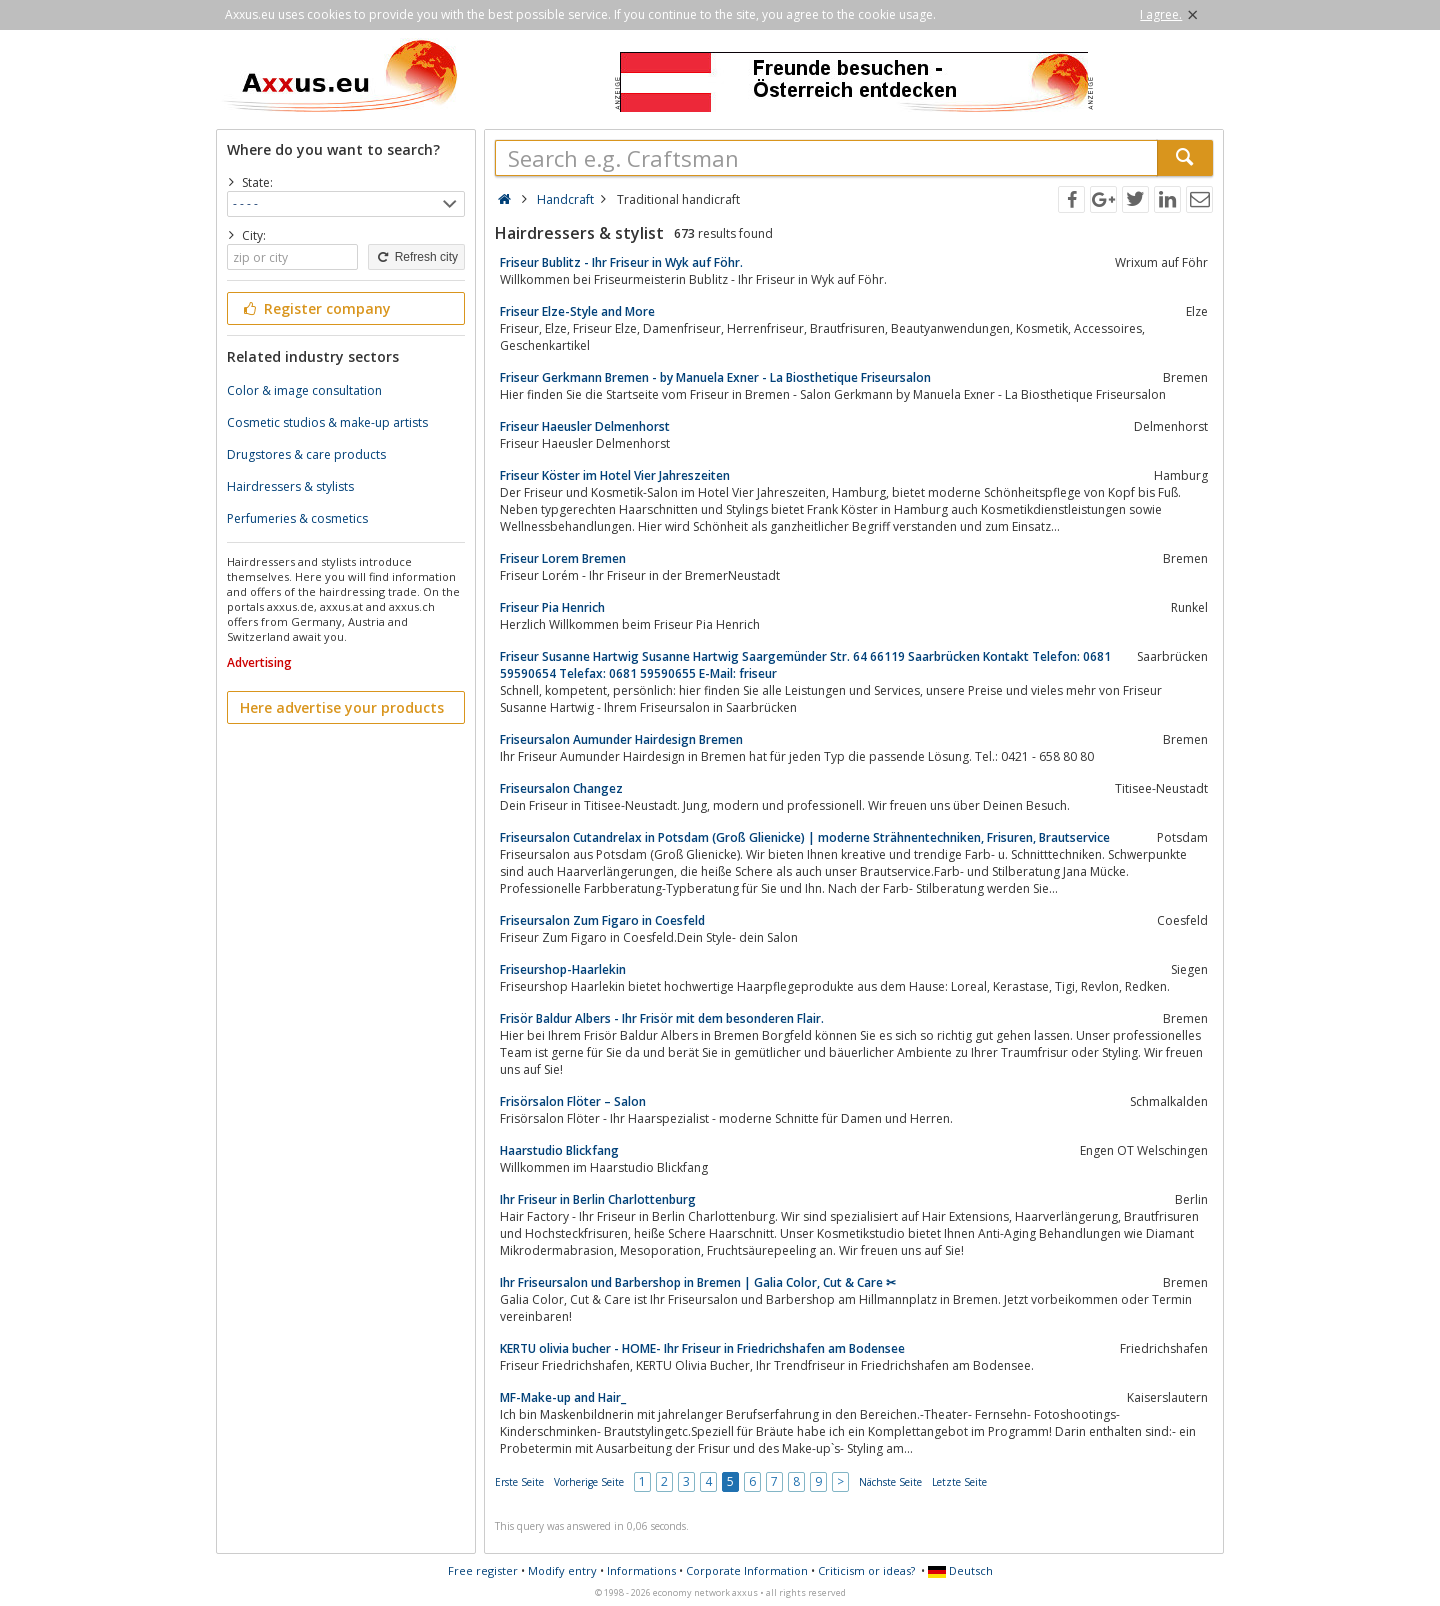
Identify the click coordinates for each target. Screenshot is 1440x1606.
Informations (641, 1570)
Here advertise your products (342, 707)
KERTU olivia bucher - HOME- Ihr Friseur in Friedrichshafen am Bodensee (702, 1348)
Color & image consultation (304, 390)
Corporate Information (747, 1570)
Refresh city (416, 257)
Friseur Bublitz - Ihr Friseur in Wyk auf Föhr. (621, 262)
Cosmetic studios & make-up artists (327, 422)
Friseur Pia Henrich (552, 607)
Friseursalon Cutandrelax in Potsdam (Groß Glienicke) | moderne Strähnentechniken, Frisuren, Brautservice (805, 837)
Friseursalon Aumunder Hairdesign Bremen (621, 739)
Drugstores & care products (306, 454)
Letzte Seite (959, 1482)
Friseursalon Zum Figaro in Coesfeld (602, 920)
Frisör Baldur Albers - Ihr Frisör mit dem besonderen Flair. (662, 1018)
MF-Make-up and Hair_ (563, 1397)
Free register (483, 1570)
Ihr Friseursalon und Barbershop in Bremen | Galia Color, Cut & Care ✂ (698, 1282)
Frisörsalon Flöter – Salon (573, 1101)
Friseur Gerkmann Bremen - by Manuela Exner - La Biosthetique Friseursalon (715, 377)
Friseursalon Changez (561, 788)
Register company (315, 308)
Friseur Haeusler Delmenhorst (585, 426)
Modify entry (562, 1570)
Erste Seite (519, 1482)
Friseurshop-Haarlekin (563, 969)
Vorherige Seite (589, 1482)
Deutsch (960, 1570)
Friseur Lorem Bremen (563, 558)
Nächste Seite (890, 1482)
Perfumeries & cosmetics (297, 518)
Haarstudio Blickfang (559, 1150)
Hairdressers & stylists (290, 486)
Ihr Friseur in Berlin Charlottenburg (598, 1199)
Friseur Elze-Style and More (577, 311)
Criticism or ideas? (866, 1570)
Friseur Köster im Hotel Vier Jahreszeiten (615, 475)
